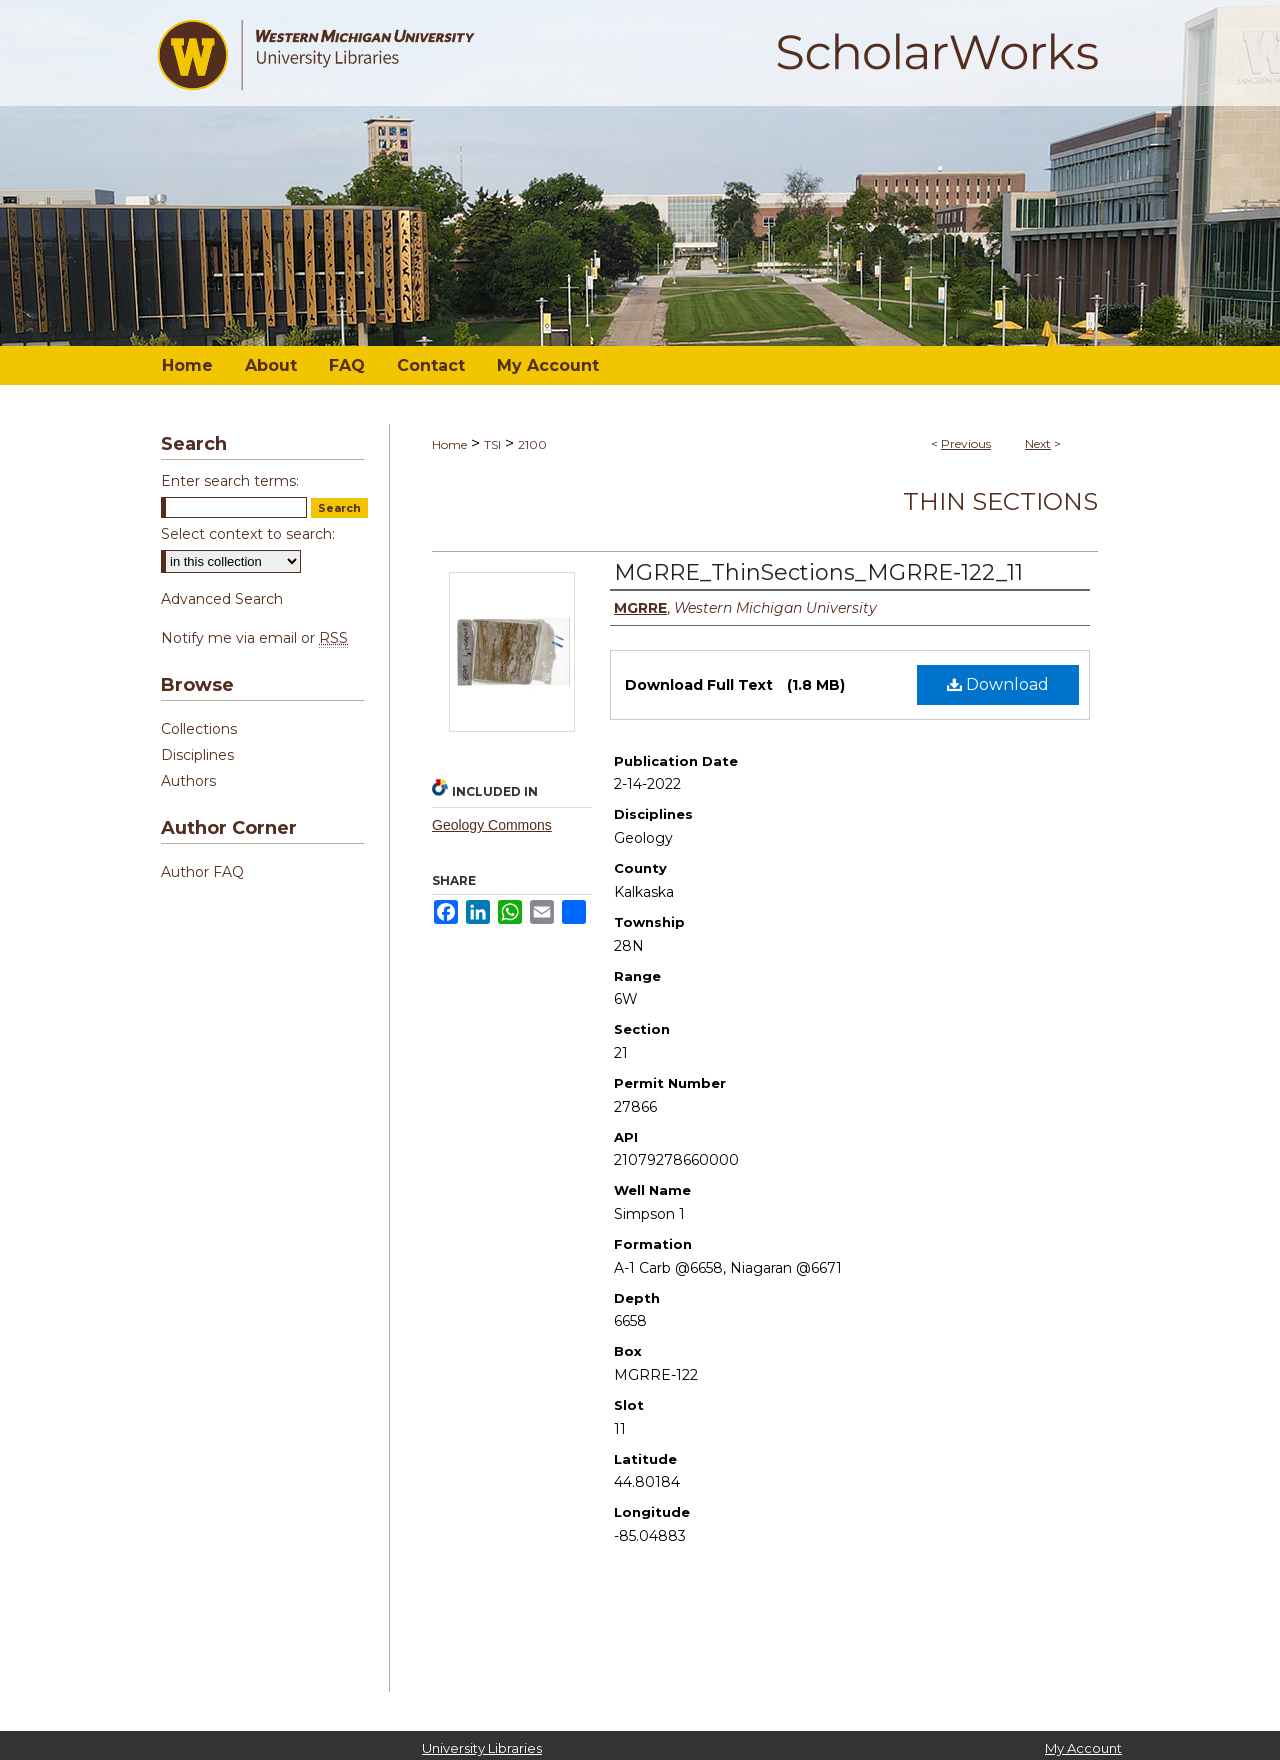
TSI (492, 444)
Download (998, 684)
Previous (966, 443)
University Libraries (482, 1748)
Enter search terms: (230, 481)
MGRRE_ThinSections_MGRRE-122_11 (818, 572)
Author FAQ (202, 872)
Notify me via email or (254, 638)
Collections (199, 729)
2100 (532, 444)
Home (449, 444)
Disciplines (197, 755)
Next (1038, 443)
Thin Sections (1000, 501)
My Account (1083, 1748)
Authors (188, 781)
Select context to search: (248, 534)
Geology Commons (492, 825)
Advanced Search (222, 599)
